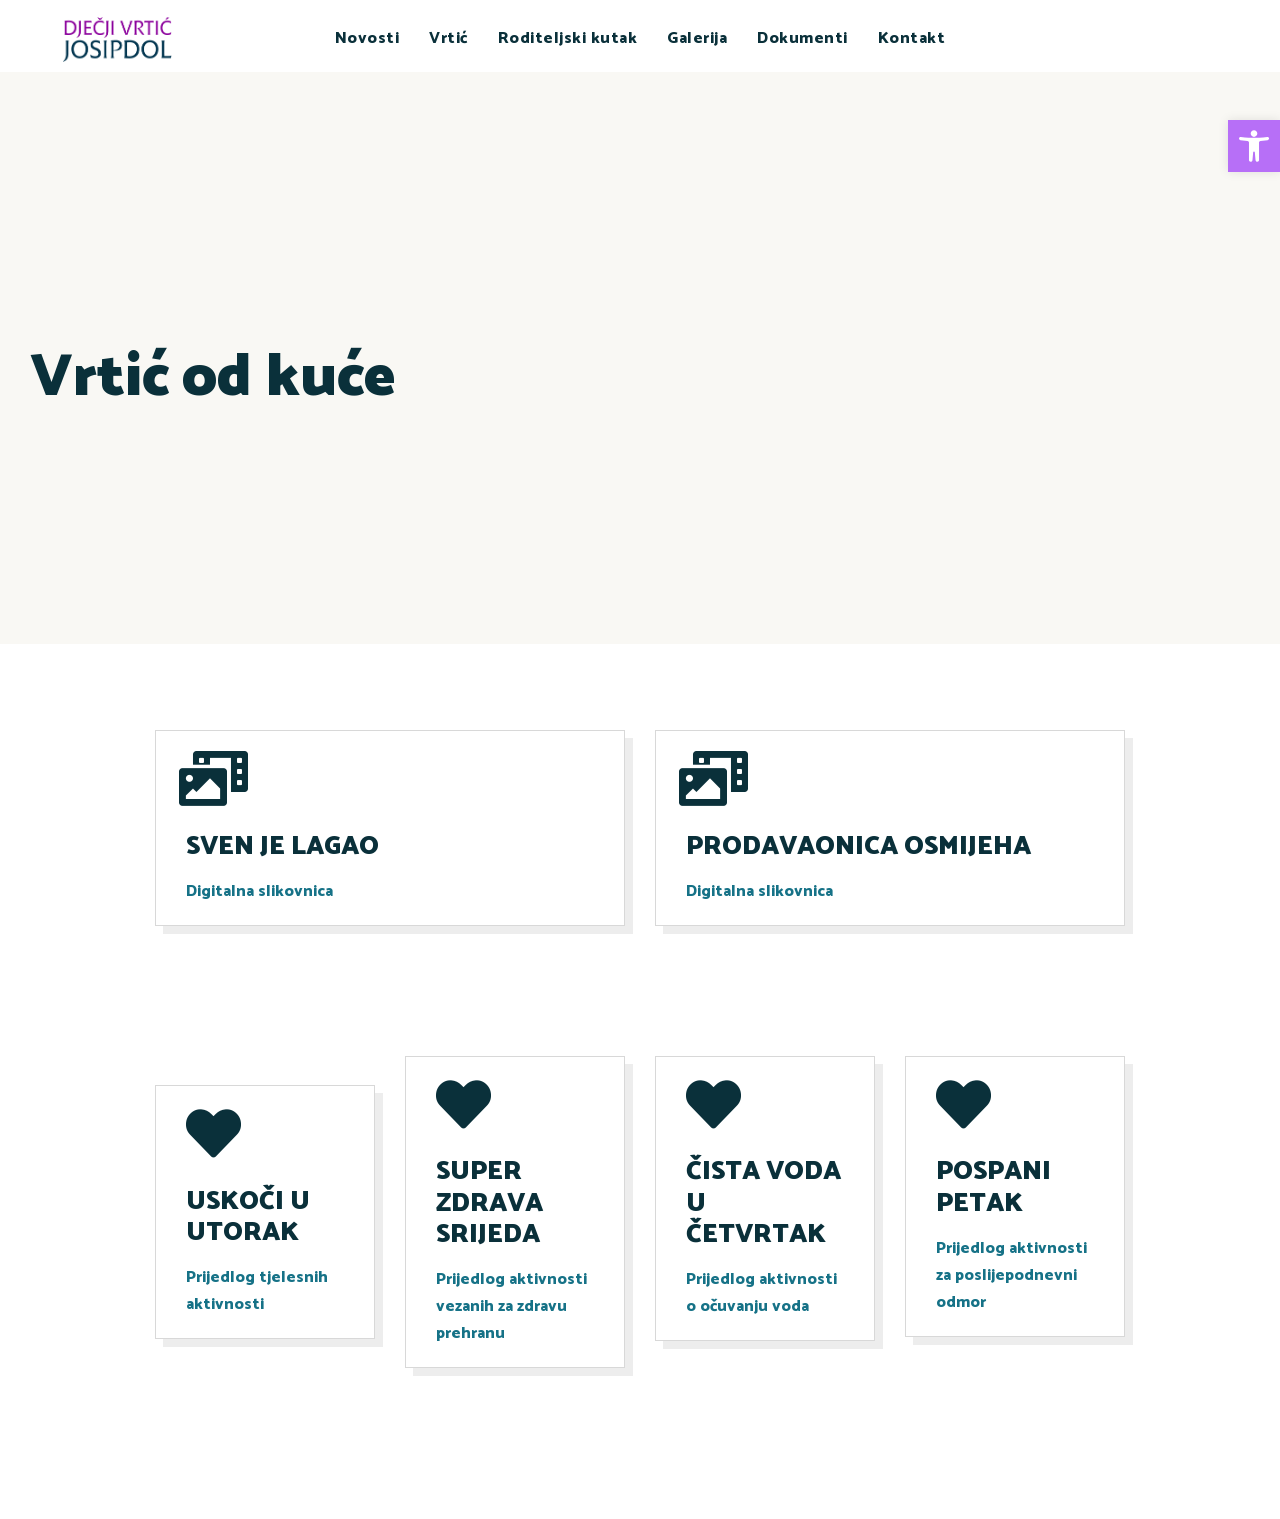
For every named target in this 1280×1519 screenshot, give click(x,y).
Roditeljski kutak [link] (568, 38)
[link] (1254, 146)
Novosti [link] (367, 38)
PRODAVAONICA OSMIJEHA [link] (858, 846)
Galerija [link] (697, 38)
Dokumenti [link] (802, 38)
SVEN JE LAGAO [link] (282, 846)
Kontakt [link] (912, 38)
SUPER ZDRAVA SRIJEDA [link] (489, 1203)
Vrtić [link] (448, 38)
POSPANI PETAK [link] (993, 1187)
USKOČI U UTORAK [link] (248, 1217)
